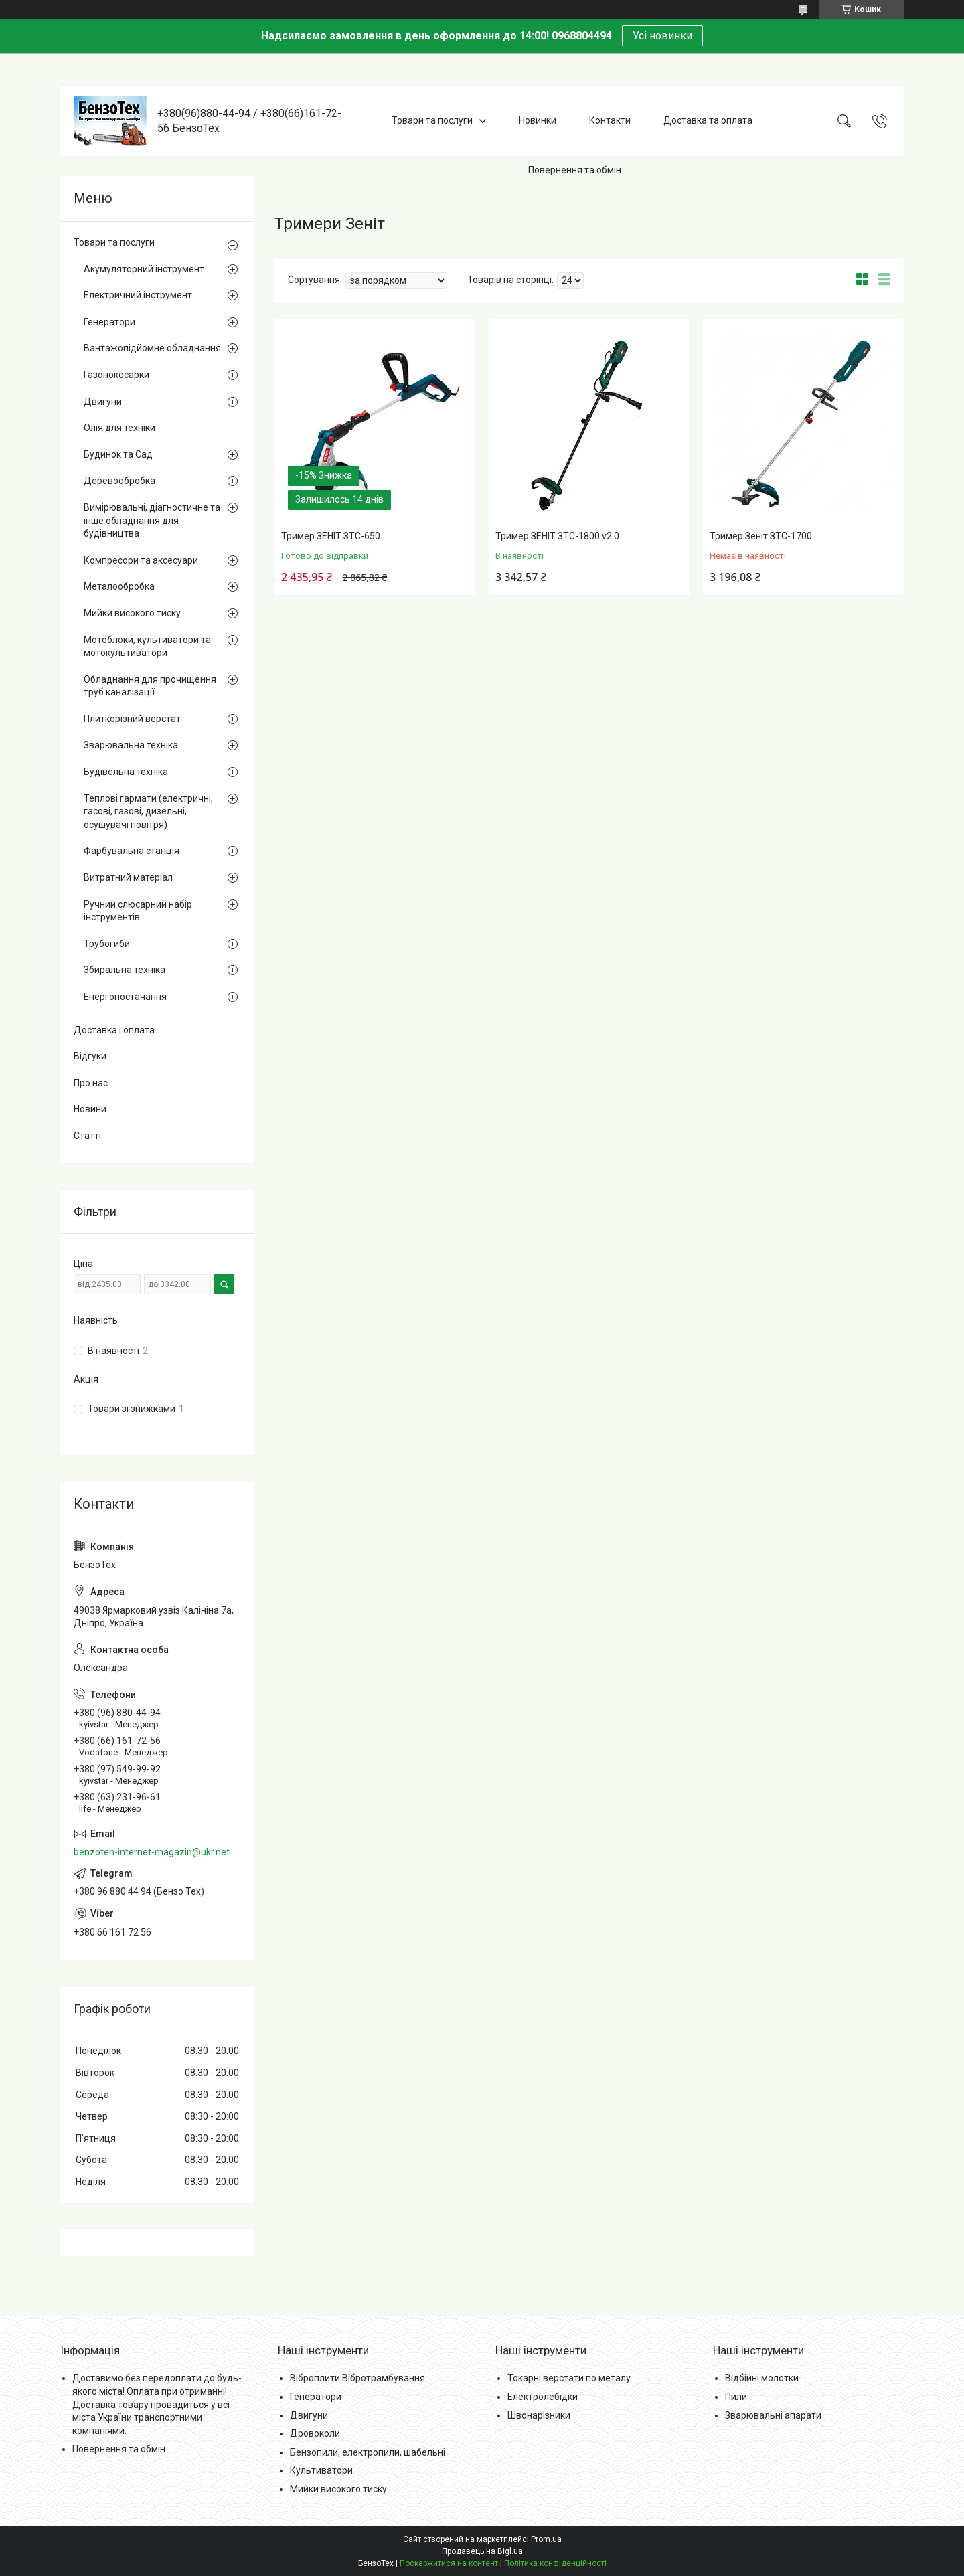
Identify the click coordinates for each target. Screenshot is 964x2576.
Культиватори (321, 2470)
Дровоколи (315, 2433)
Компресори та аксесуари (141, 560)
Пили (736, 2396)
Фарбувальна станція (131, 850)
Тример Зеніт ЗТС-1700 (761, 536)
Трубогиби (107, 943)
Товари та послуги (432, 120)
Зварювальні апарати (773, 2415)
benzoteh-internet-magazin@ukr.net (152, 1852)
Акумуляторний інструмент (144, 269)
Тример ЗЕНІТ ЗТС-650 (330, 536)
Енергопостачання (125, 996)
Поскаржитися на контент (449, 2563)
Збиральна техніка (124, 969)
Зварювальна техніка (131, 745)
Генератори (109, 322)
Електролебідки (542, 2396)
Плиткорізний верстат (132, 718)
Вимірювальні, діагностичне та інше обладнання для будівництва (152, 520)
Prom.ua (546, 2539)
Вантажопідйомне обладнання (152, 348)
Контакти (610, 120)
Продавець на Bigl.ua (482, 2551)
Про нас (91, 1083)
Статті (87, 1135)
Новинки (537, 120)
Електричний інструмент (138, 295)
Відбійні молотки (762, 2378)
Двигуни (103, 401)
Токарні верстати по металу (569, 2378)
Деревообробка (119, 480)
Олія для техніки (119, 427)
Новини (90, 1109)
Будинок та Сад (118, 454)
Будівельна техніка (126, 771)
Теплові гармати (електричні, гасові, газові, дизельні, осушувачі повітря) (148, 811)
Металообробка (119, 586)
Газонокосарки (116, 374)
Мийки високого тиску (132, 613)
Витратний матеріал (128, 877)
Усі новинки (662, 35)
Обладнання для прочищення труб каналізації (150, 686)
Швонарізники (538, 2415)
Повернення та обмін (574, 170)
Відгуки (90, 1056)
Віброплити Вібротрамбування (357, 2378)
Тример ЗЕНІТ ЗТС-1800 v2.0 (557, 536)
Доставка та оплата (707, 120)
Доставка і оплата (114, 1030)
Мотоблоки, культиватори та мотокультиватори (147, 646)
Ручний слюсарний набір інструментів (138, 911)
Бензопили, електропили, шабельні (367, 2452)
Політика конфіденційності (555, 2563)
